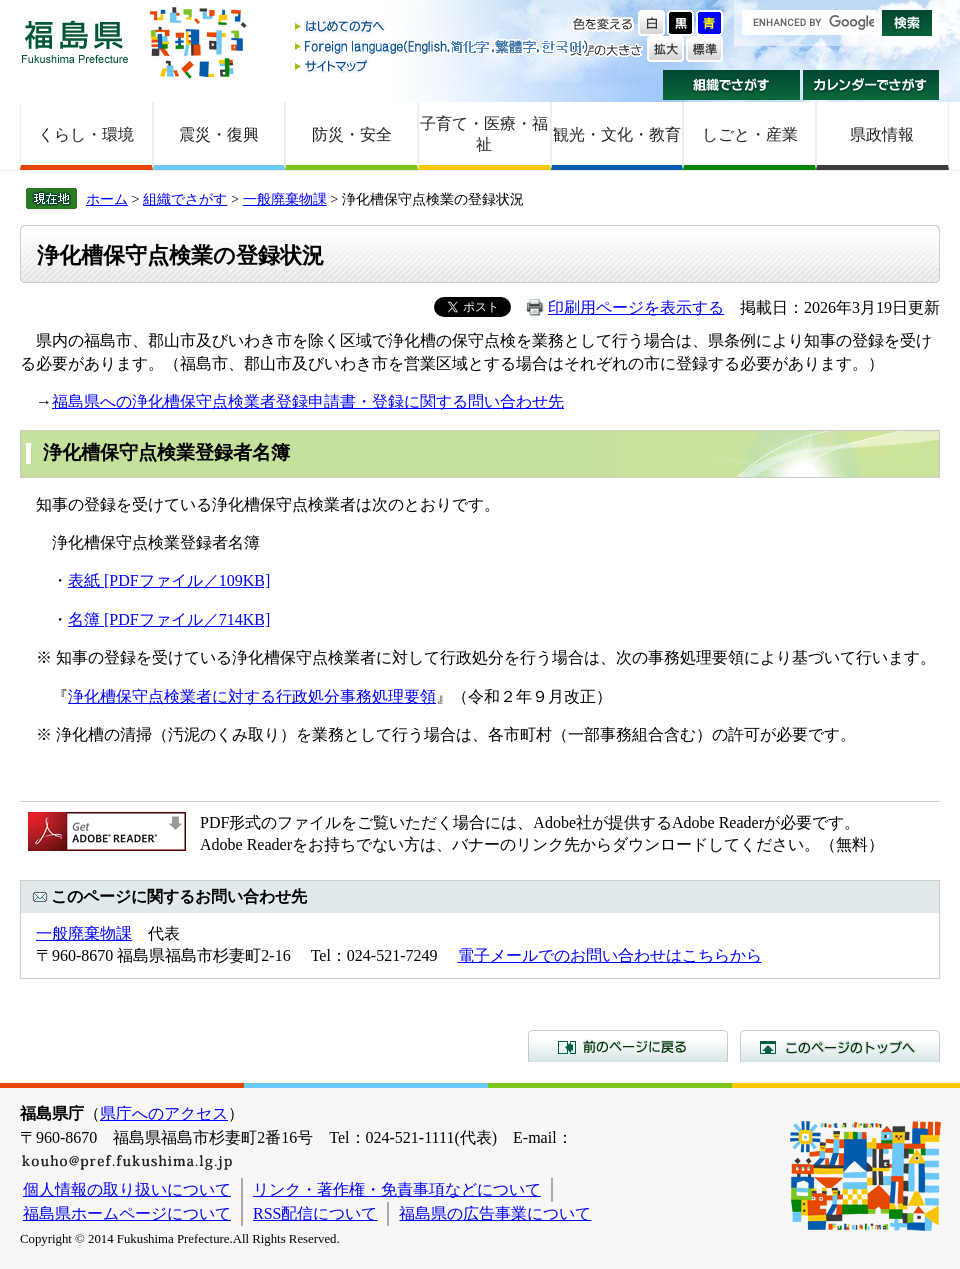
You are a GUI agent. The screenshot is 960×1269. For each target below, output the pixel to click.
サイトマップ (443, 65)
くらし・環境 (86, 134)
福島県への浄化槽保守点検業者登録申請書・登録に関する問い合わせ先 (308, 401)
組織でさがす (731, 85)
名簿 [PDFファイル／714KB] (169, 619)
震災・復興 (219, 134)
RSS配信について (315, 1213)
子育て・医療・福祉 (484, 134)
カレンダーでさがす (871, 85)
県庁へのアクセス (164, 1113)
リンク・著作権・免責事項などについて (397, 1189)
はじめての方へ (443, 27)
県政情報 (882, 134)
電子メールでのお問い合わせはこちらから (610, 955)
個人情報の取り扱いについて (127, 1189)
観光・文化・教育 (617, 134)
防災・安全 (352, 134)
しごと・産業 (750, 134)
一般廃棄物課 (285, 199)
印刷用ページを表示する (636, 307)
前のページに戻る (628, 1046)
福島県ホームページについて (127, 1213)
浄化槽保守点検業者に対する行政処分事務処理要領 (252, 696)
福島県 (75, 41)
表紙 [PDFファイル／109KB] (169, 580)
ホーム (107, 199)
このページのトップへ (840, 1046)
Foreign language (443, 46)
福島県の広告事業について (495, 1213)
